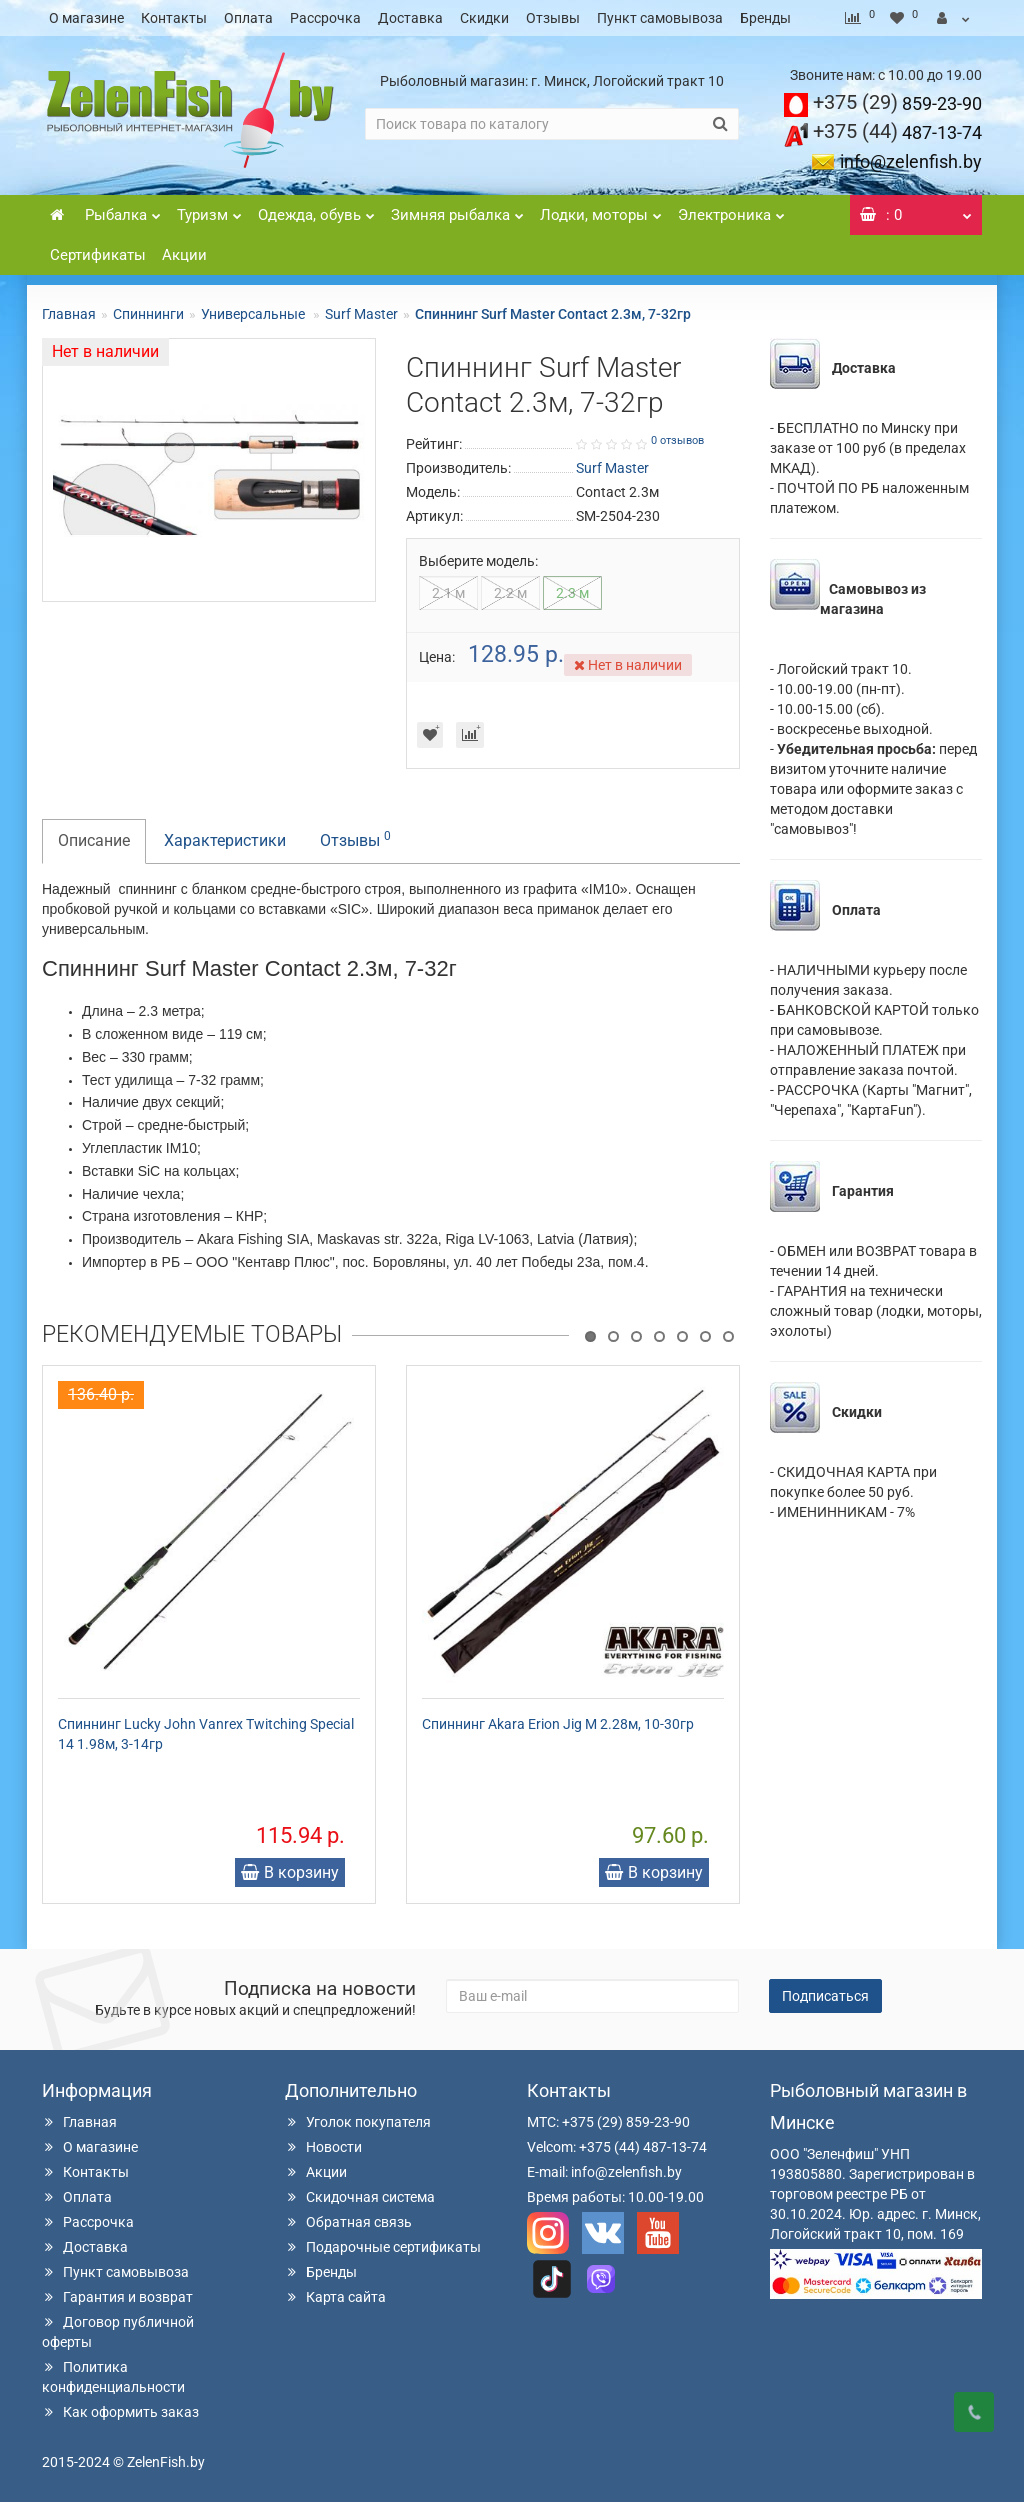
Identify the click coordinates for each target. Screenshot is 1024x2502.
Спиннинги (148, 314)
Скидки (484, 18)
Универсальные (254, 314)
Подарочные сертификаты (383, 2247)
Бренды (765, 18)
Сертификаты (98, 255)
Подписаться (825, 1996)
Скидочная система (360, 2197)
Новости (323, 2147)
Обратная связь (348, 2222)
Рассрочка (325, 18)
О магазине (86, 18)
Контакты (174, 18)
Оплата (248, 18)
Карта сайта (335, 2297)
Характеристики (225, 840)
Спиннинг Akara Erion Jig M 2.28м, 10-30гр (558, 1724)
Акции (184, 255)
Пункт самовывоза (660, 18)
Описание (94, 840)
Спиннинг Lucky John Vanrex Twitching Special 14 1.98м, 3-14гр (206, 1734)
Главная (69, 314)
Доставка (410, 18)
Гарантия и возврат (117, 2297)
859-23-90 (897, 103)
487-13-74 (897, 132)
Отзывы (553, 18)
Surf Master (361, 314)
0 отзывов (677, 440)
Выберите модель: (478, 561)
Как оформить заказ (120, 2412)
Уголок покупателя (358, 2122)
